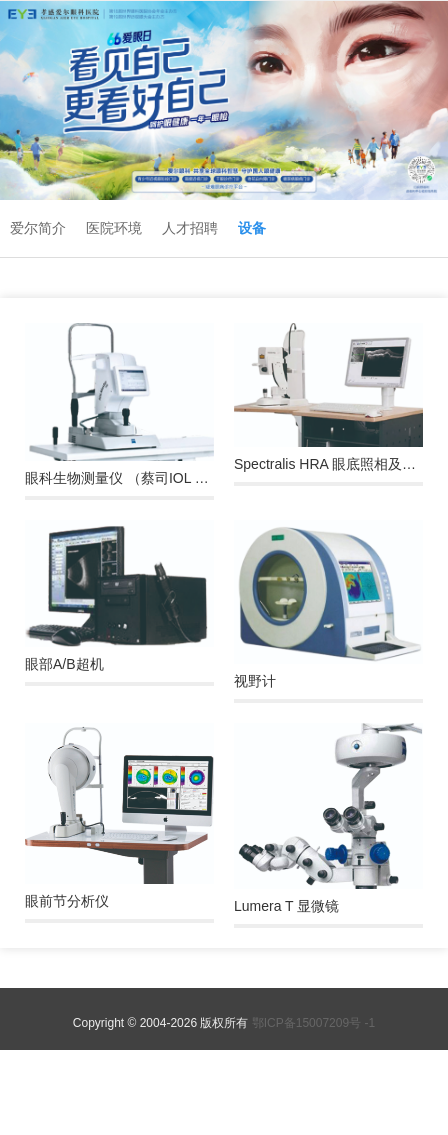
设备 (252, 228)
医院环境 (114, 228)
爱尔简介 (38, 228)
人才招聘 (190, 228)
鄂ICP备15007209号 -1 (313, 1023)
